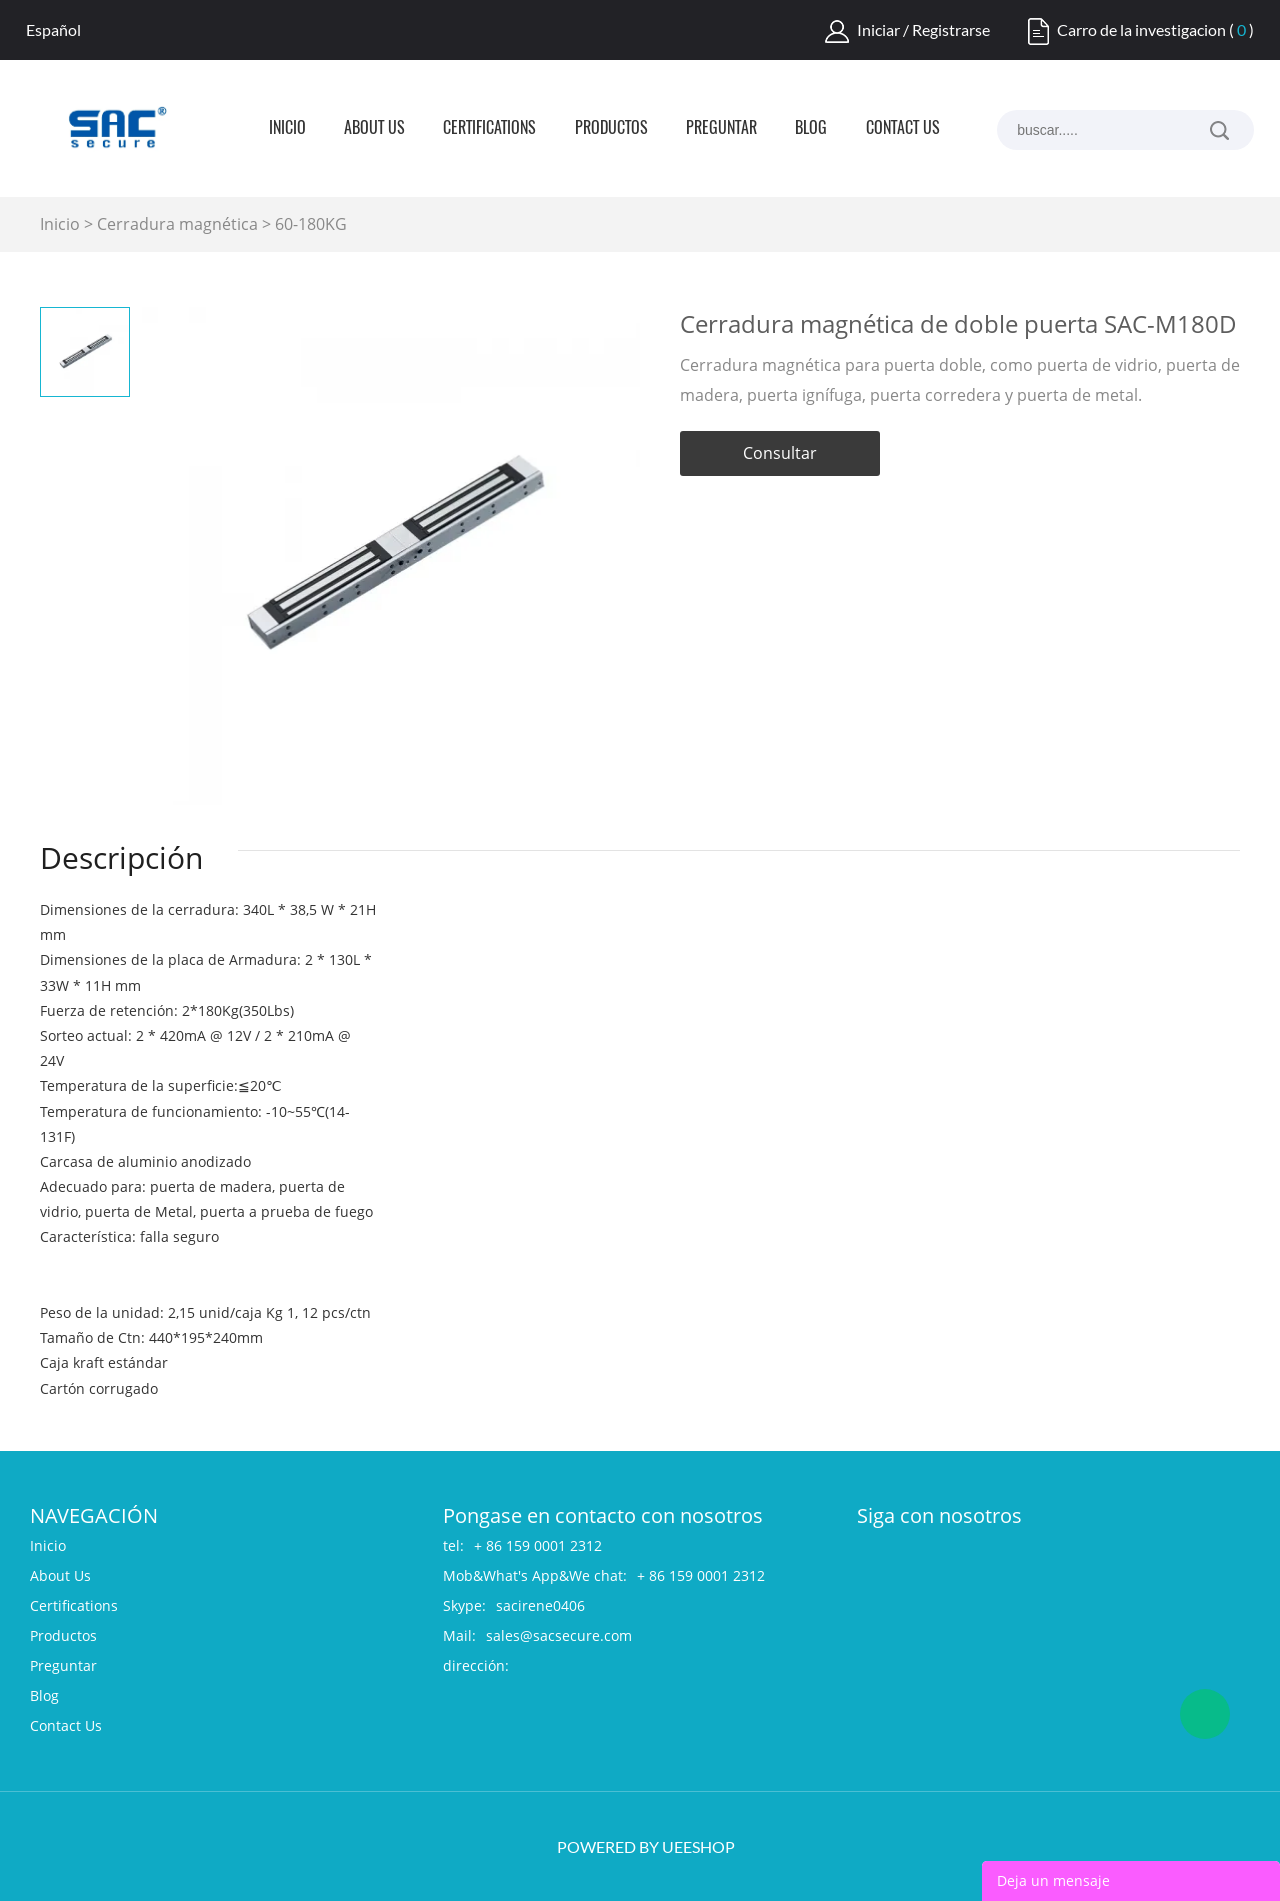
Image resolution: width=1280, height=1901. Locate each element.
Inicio (287, 129)
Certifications (489, 129)
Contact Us (903, 129)
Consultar (780, 453)
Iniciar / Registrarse (923, 29)
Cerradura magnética (177, 224)
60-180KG (311, 224)
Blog (811, 129)
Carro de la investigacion (1141, 29)
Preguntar (721, 129)
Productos (611, 129)
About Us (374, 129)
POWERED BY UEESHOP (646, 1846)
